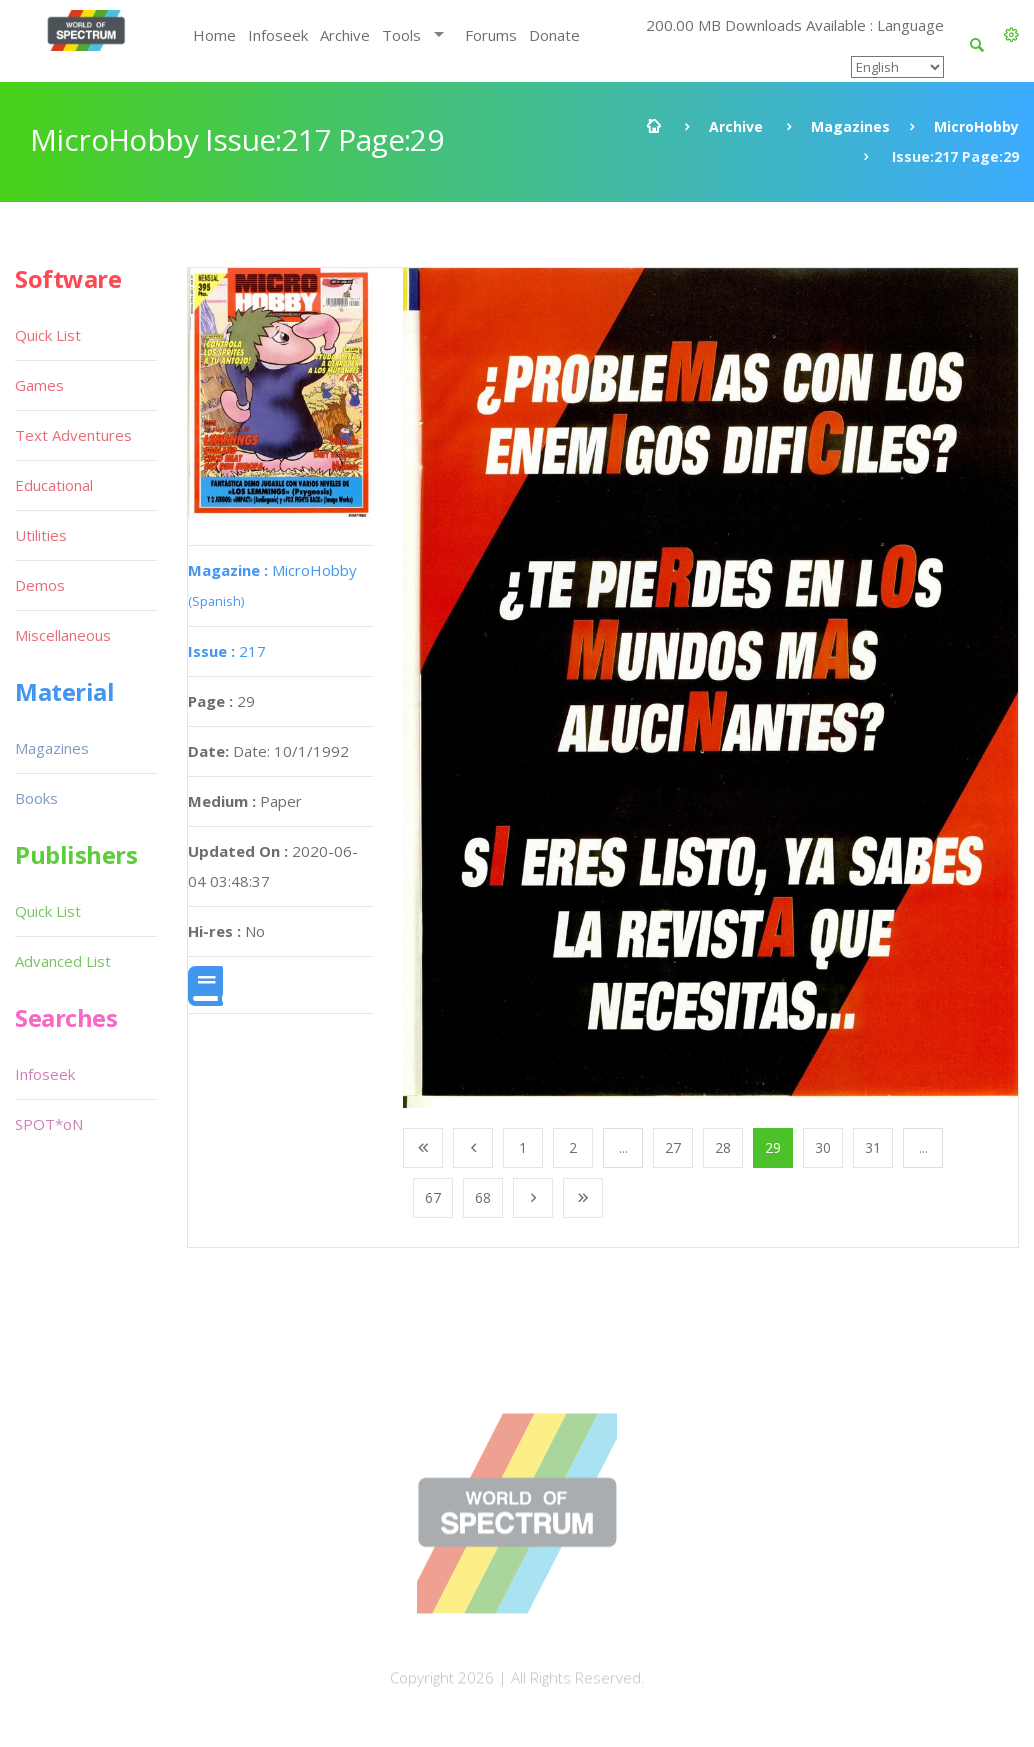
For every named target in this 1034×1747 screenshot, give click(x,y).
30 (823, 1147)
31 (873, 1147)
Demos (40, 585)
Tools (401, 35)
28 (723, 1147)
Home (214, 35)
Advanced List (63, 961)
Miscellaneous (63, 635)
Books (36, 798)
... (623, 1147)
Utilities (41, 535)
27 (673, 1147)
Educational (54, 485)
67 (433, 1197)
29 (773, 1147)
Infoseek (278, 35)
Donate (554, 35)
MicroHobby (976, 126)
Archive (345, 35)
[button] (1011, 35)
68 (483, 1197)
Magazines (850, 126)
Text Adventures (73, 435)
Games (39, 385)
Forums (491, 35)
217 (227, 651)
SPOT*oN (49, 1124)
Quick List (48, 335)
